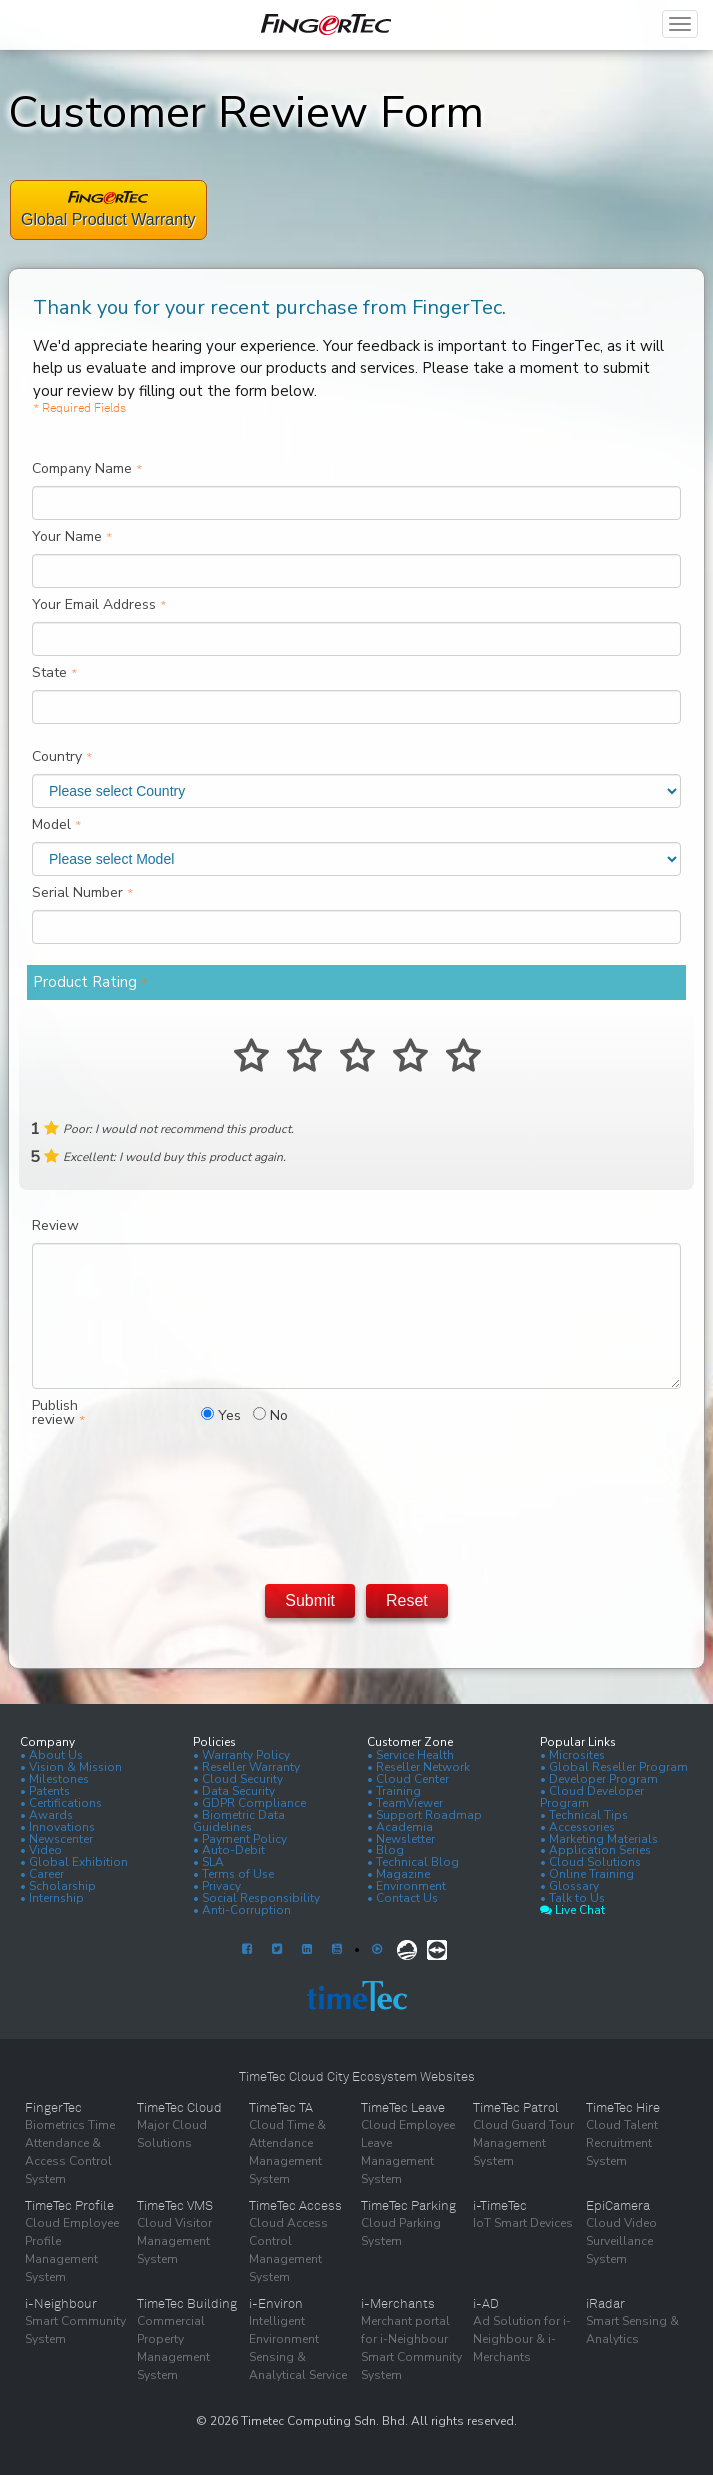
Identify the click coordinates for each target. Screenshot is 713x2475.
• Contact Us (402, 1898)
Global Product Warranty (108, 219)
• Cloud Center (408, 1779)
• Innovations (57, 1827)
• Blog (385, 1850)
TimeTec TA (281, 2108)
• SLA (208, 1862)
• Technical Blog (413, 1862)
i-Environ (276, 2304)
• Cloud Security (238, 1779)
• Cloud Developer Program (592, 1797)
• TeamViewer (405, 1803)
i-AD (486, 2304)
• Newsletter (401, 1839)
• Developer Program (599, 1779)
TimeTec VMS (175, 2206)
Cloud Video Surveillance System (621, 2241)
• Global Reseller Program (614, 1767)
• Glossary (569, 1886)
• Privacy (217, 1886)
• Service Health (410, 1755)
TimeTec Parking (408, 2206)
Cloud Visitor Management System (174, 2241)
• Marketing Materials (599, 1839)
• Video (41, 1850)
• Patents (45, 1791)
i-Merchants (398, 2304)
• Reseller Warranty (246, 1767)
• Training (394, 1791)
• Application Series (595, 1850)
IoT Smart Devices (523, 2223)
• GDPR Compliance (249, 1803)
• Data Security (234, 1791)
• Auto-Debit (229, 1850)
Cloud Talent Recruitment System (622, 2143)
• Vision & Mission (71, 1767)
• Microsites (572, 1755)
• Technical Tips (584, 1815)
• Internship (52, 1898)
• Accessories (577, 1827)
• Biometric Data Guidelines (239, 1821)
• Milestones (54, 1779)
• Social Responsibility (256, 1898)
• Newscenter (56, 1839)
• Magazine (398, 1874)
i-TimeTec (500, 2206)
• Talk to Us (572, 1898)
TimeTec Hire (623, 2108)
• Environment (406, 1886)
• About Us (51, 1755)
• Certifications (61, 1803)
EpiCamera (618, 2206)
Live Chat (572, 1910)
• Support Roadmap (424, 1815)
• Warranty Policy (241, 1755)
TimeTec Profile (69, 2206)
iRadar (605, 2304)
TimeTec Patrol (516, 2108)
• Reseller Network (418, 1767)
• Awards (46, 1815)
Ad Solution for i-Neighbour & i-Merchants (522, 2339)
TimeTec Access (295, 2206)
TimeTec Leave (403, 2108)
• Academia (400, 1827)
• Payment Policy (240, 1839)
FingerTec (53, 2108)
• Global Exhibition (74, 1862)
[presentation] (357, 1500)
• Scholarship (58, 1886)
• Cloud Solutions (590, 1862)
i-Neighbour (61, 2304)
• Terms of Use (233, 1874)
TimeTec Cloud (179, 2108)
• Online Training (587, 1874)
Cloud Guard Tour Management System (523, 2143)
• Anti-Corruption (242, 1910)
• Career (42, 1874)
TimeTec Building (187, 2304)
